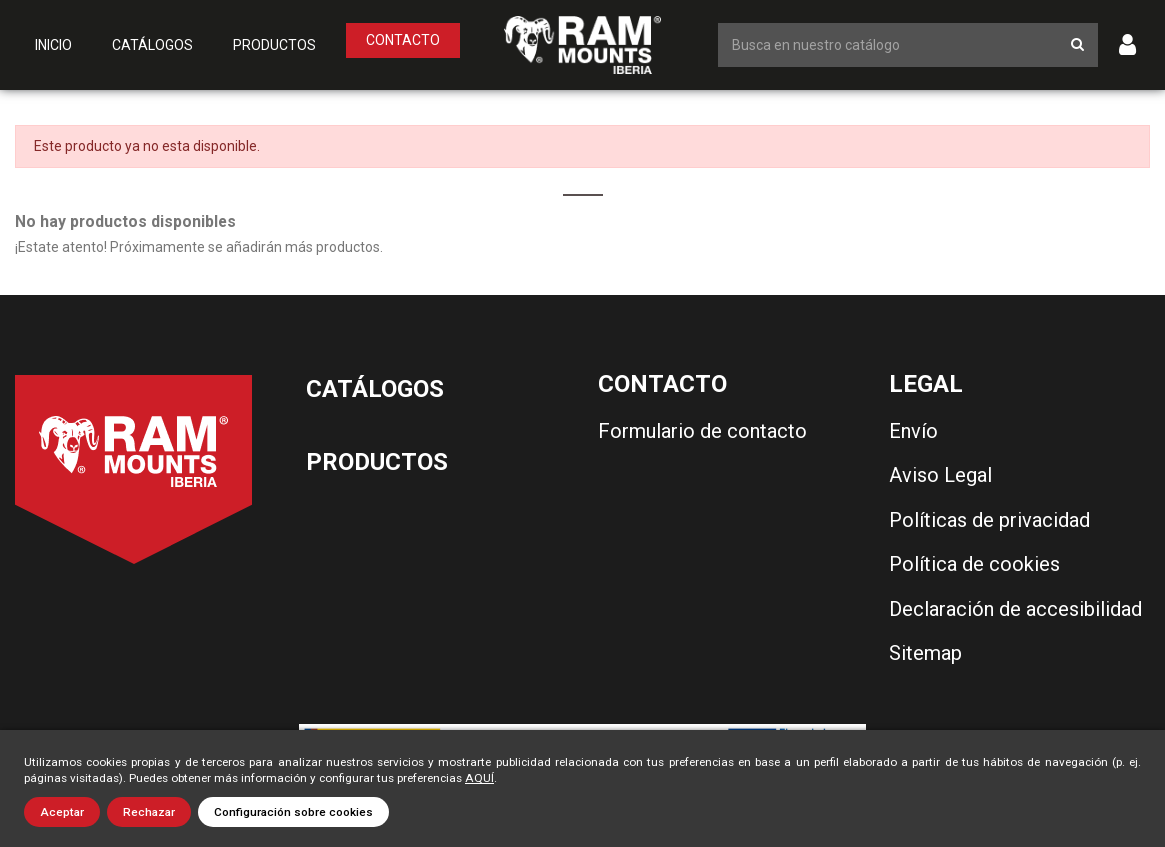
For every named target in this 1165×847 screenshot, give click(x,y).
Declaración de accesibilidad (1015, 609)
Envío (913, 431)
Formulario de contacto (702, 431)
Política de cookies (974, 564)
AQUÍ (479, 778)
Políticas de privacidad (989, 520)
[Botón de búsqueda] (1077, 44)
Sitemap (925, 653)
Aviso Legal (940, 475)
